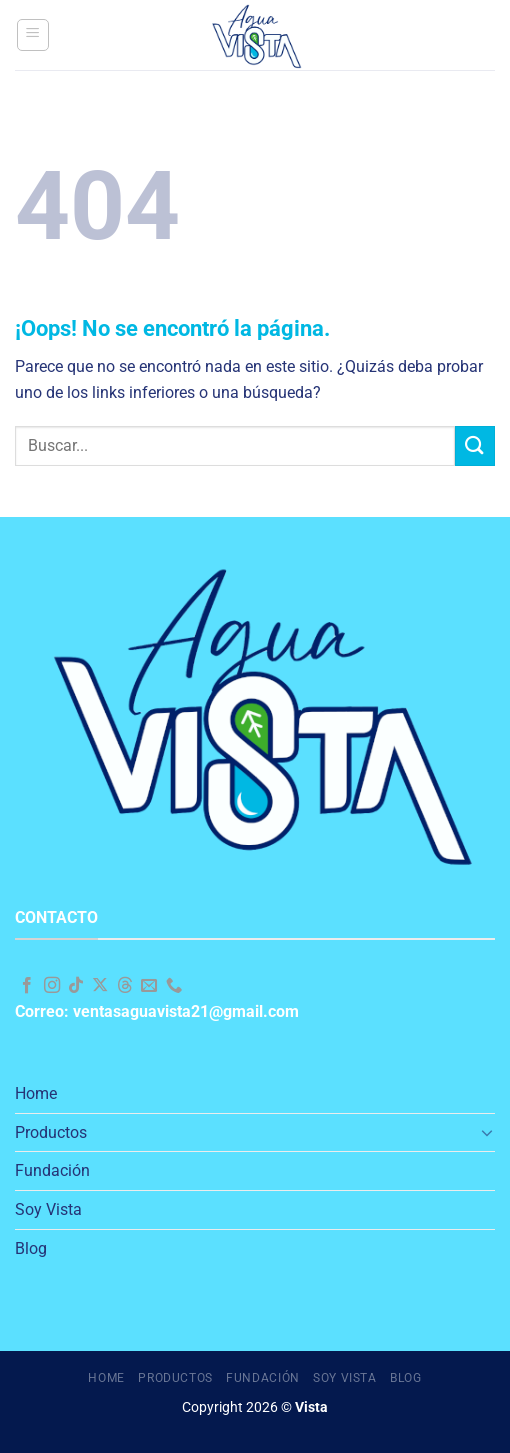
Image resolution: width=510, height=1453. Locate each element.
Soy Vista (48, 1209)
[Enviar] (475, 445)
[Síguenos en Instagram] (52, 986)
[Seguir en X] (100, 986)
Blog (31, 1248)
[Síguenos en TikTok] (76, 986)
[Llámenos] (174, 986)
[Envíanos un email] (149, 986)
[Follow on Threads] (125, 986)
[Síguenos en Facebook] (27, 986)
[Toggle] (487, 1132)
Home (36, 1093)
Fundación (52, 1170)
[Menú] (33, 35)
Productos (51, 1132)
